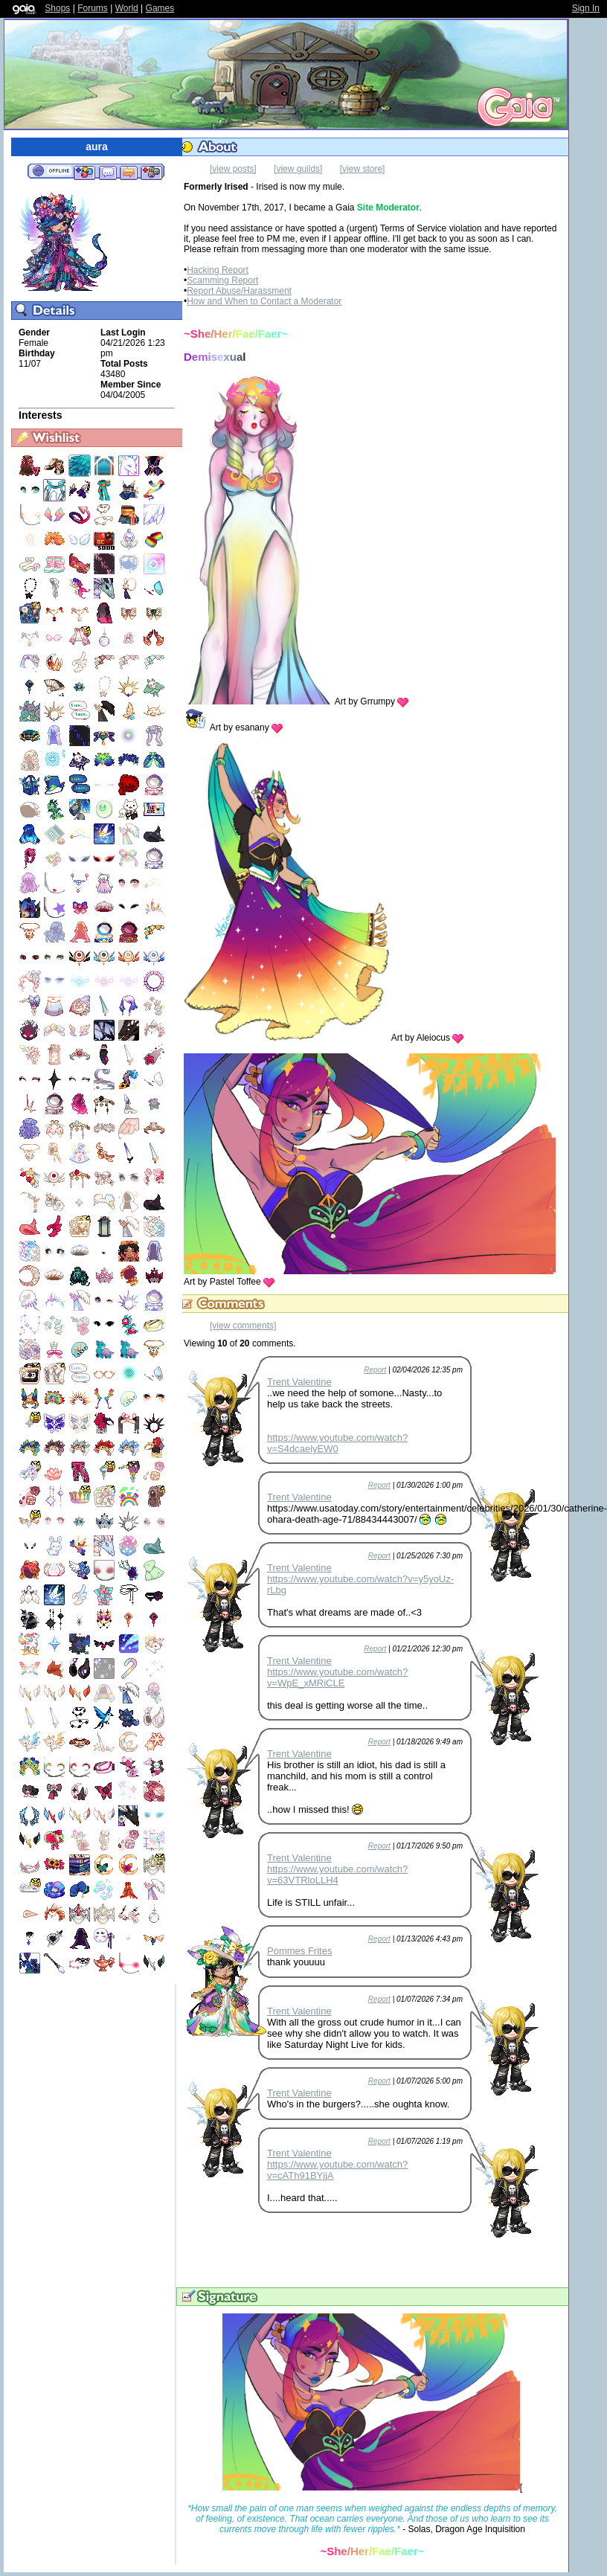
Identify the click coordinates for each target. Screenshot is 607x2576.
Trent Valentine (299, 1381)
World (126, 8)
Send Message (107, 172)
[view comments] (243, 1325)
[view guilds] (298, 169)
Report (375, 1370)
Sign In (586, 8)
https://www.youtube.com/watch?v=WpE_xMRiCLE (337, 1677)
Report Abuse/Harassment (239, 291)
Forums (92, 8)
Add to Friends (84, 172)
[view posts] (233, 169)
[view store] (362, 169)
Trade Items (128, 172)
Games (160, 8)
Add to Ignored (151, 172)
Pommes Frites (299, 1950)
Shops (57, 8)
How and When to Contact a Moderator (264, 301)
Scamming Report (222, 280)
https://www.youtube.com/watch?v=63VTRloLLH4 (337, 1874)
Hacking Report (217, 270)
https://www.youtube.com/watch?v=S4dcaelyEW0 (337, 1443)
